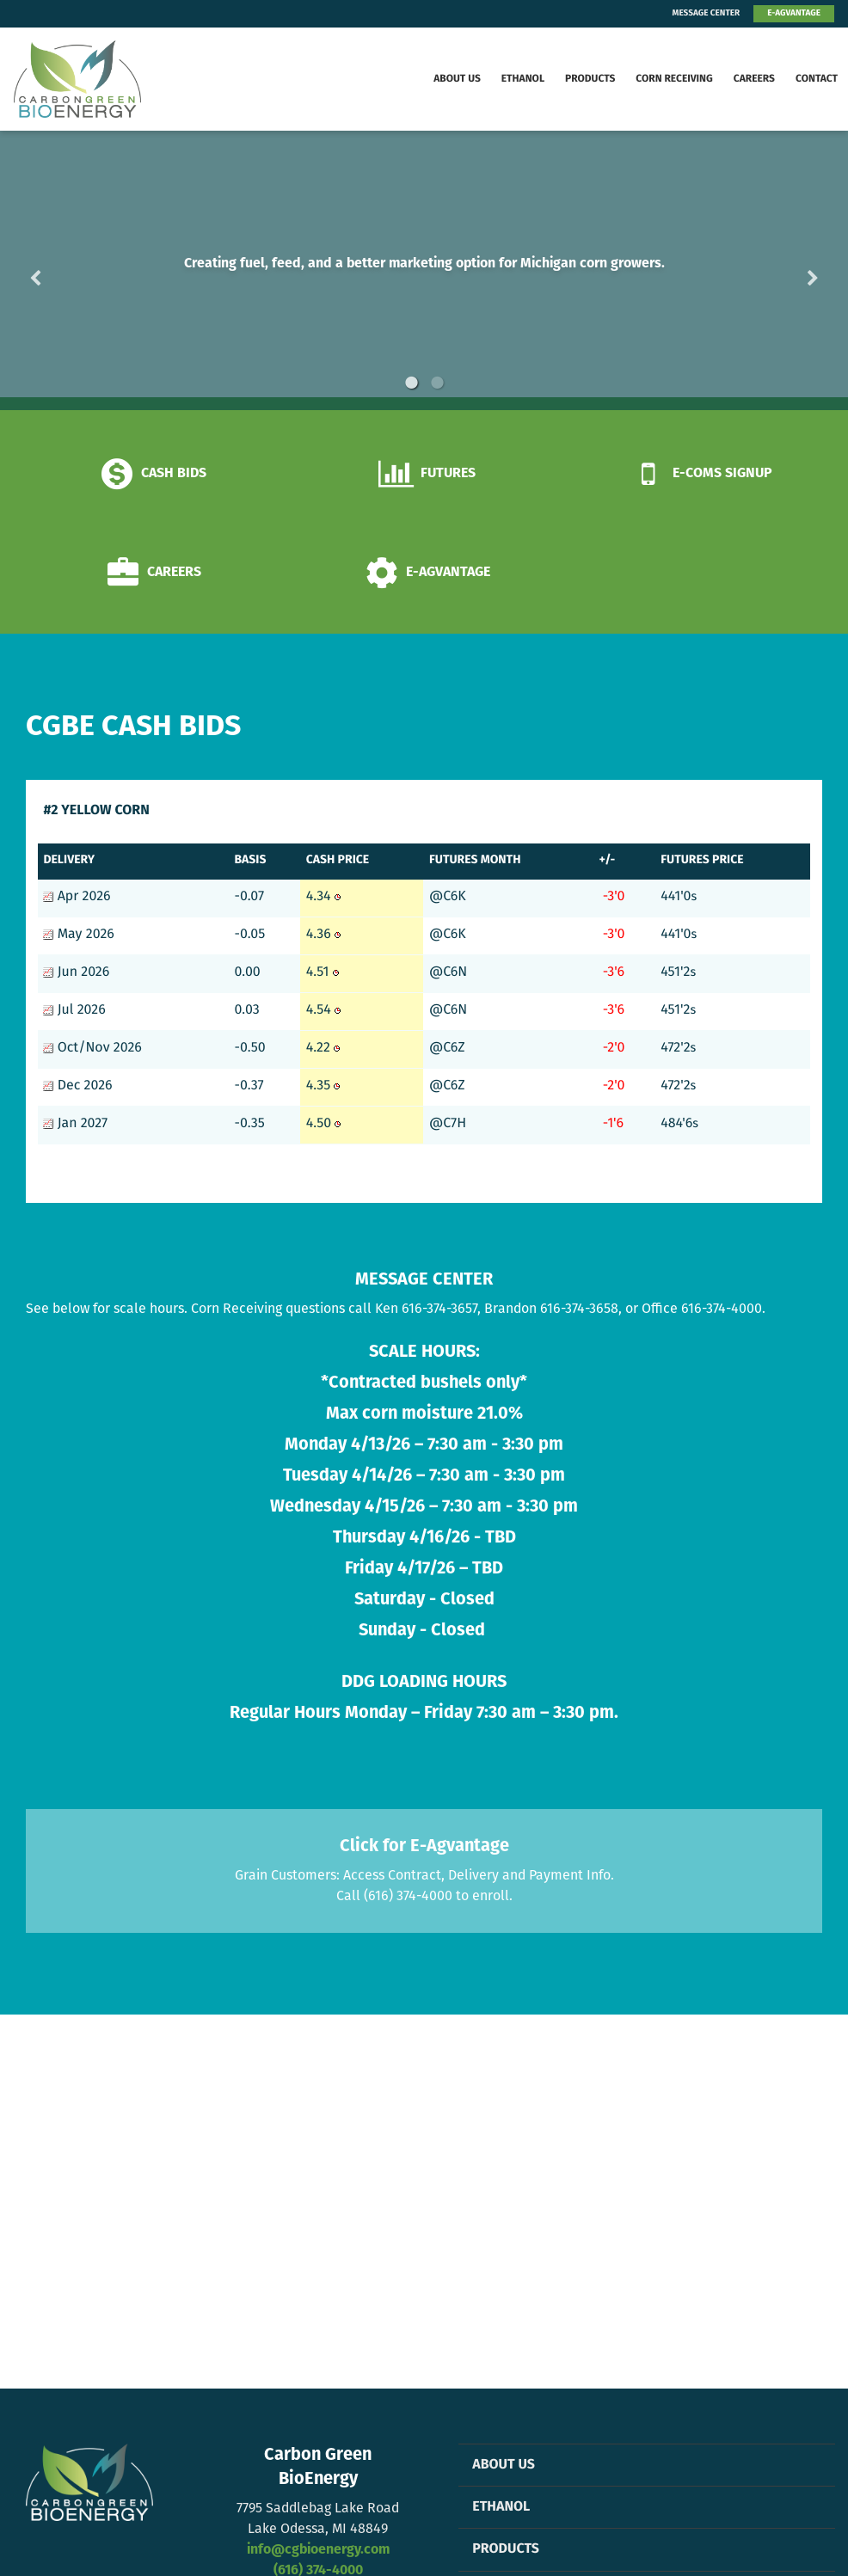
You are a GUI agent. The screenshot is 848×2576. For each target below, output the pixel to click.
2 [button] (437, 382)
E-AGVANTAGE (793, 13)
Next (785, 270)
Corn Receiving (674, 79)
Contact (817, 79)
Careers (754, 79)
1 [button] (411, 382)
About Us (457, 79)
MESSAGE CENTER (706, 13)
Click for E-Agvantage (424, 1846)
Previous (62, 270)
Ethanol (522, 79)
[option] (424, 270)
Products (590, 79)
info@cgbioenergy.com (318, 2550)
